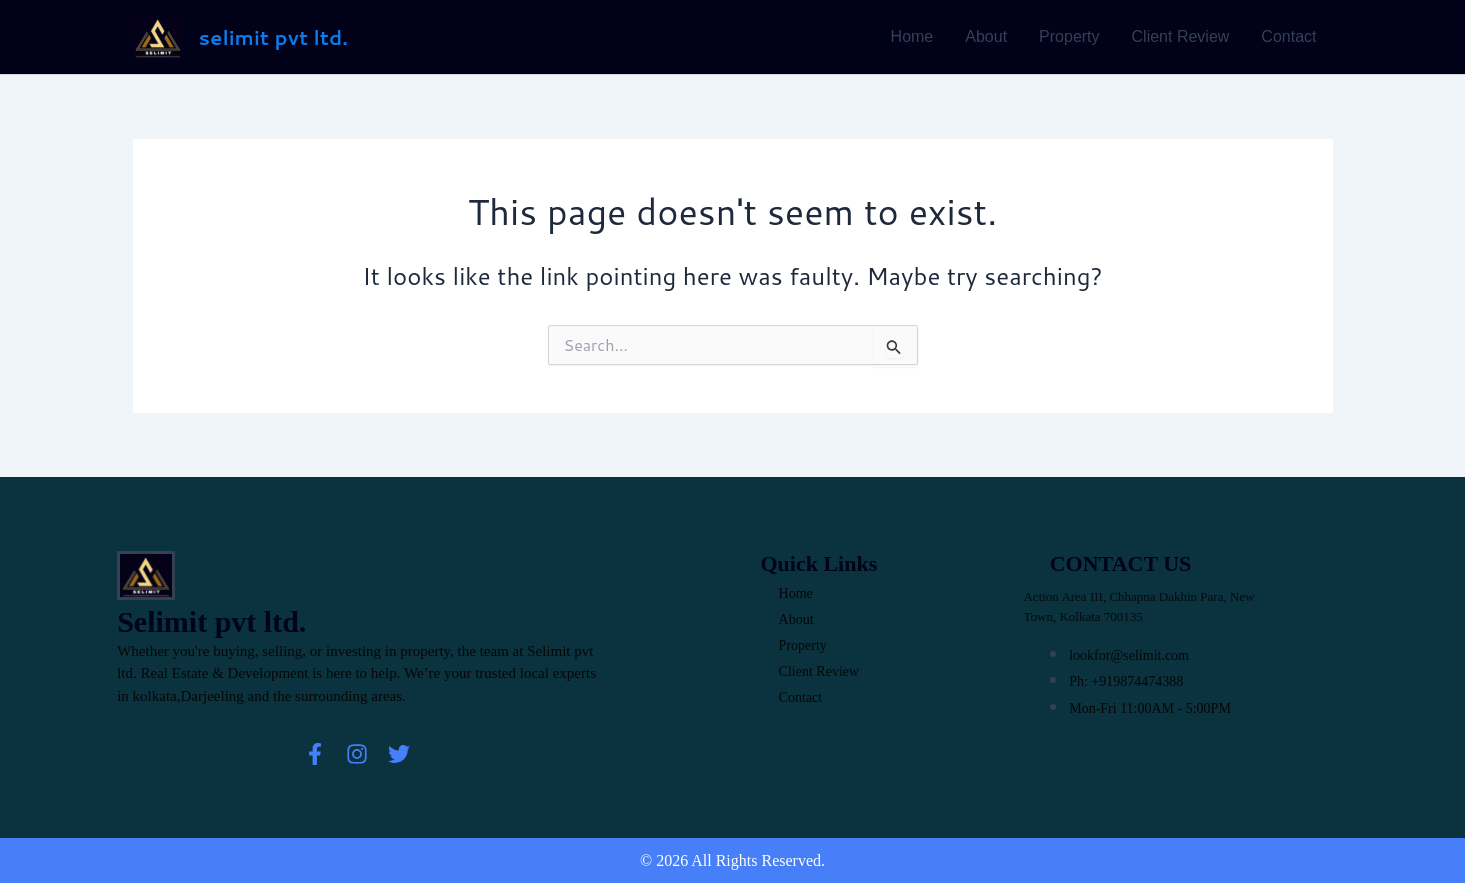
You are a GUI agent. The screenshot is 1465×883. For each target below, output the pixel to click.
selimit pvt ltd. (273, 37)
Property (1069, 36)
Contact (1288, 36)
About (986, 36)
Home (912, 36)
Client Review (1181, 36)
